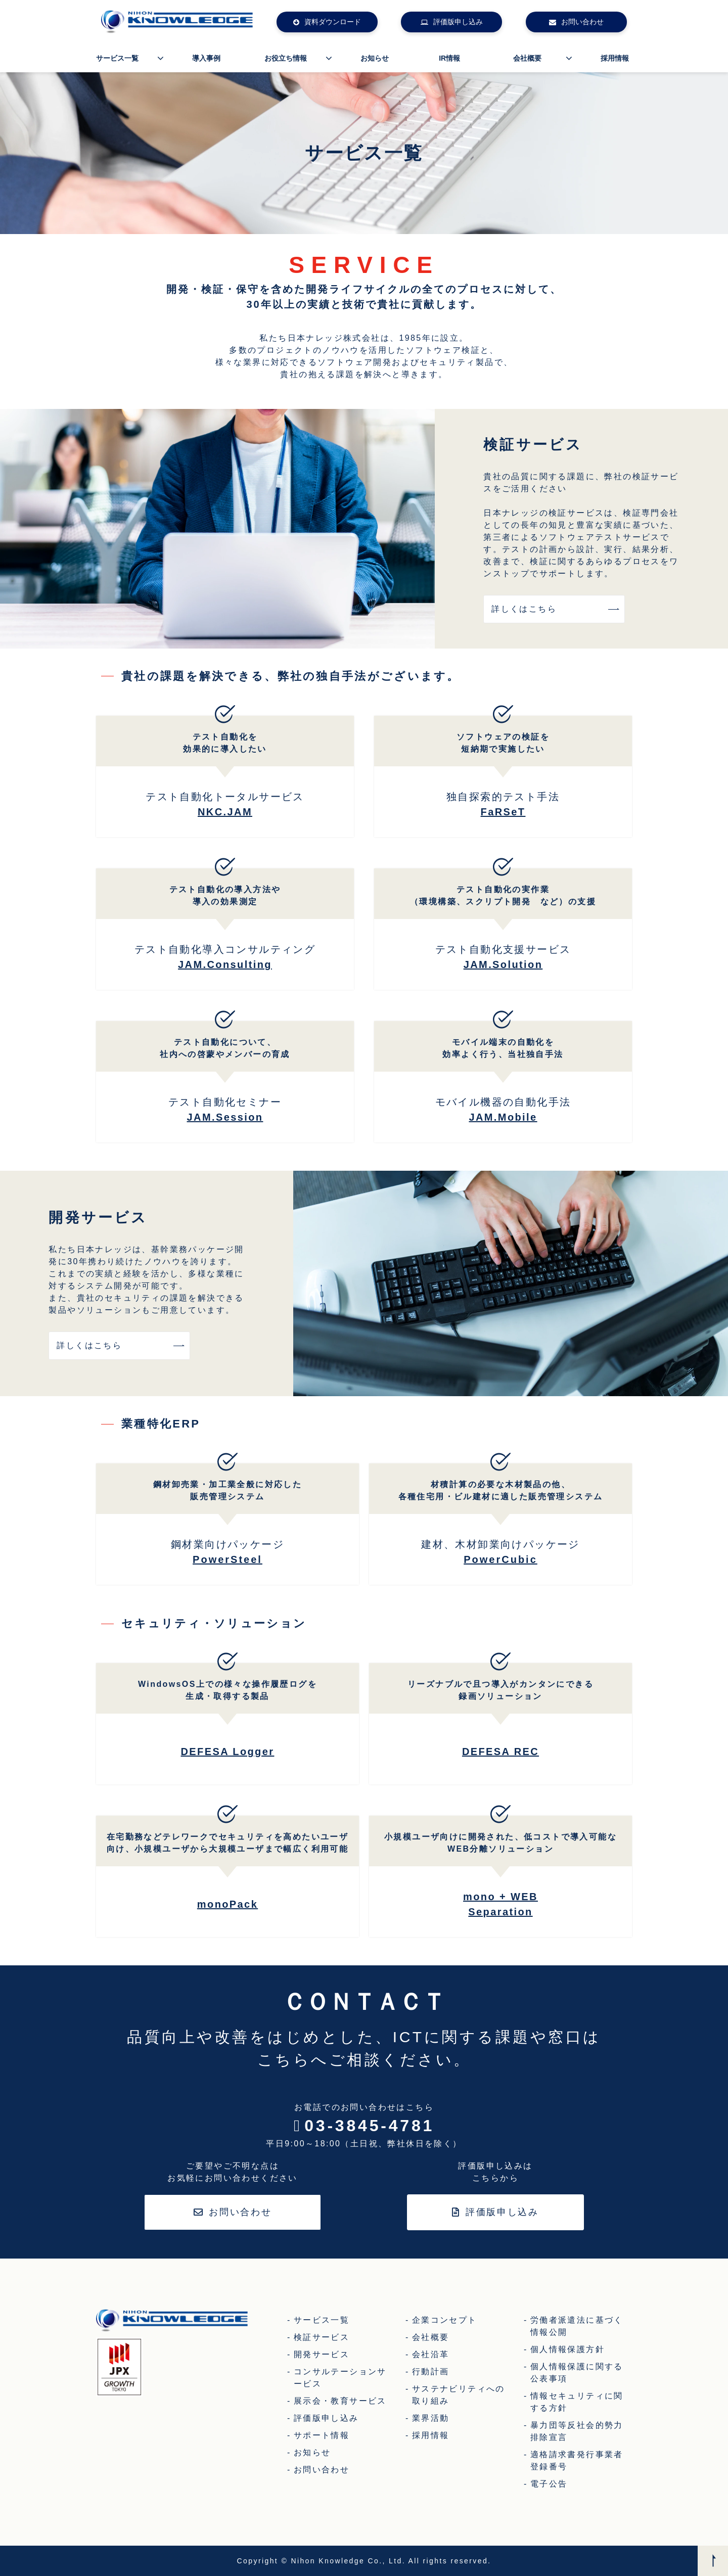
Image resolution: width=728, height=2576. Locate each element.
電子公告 (549, 2483)
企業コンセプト (444, 2320)
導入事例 (206, 58)
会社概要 (527, 58)
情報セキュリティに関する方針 (576, 2401)
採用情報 (615, 58)
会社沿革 (430, 2354)
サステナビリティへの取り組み (458, 2394)
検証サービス (321, 2337)
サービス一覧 (117, 58)
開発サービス (321, 2354)
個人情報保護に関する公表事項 (576, 2372)
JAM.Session (225, 1117)
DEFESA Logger (228, 1751)
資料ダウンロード (332, 22)
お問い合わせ (582, 22)
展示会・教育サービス (340, 2401)
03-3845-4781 (369, 2126)
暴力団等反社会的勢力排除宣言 (576, 2431)
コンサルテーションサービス (340, 2377)
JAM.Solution (503, 964)
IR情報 (449, 58)
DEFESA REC (500, 1751)
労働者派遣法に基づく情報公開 (576, 2326)
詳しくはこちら (524, 609)
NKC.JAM (225, 811)
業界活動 (430, 2418)
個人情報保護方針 (567, 2349)
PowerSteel (227, 1559)
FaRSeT (503, 811)
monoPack (227, 1904)
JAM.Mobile (503, 1117)
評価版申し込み (458, 22)
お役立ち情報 (285, 58)
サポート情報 (321, 2435)
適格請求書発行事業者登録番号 (576, 2460)
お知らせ (374, 58)
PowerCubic (500, 1559)
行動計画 (430, 2371)
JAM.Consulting (225, 964)
